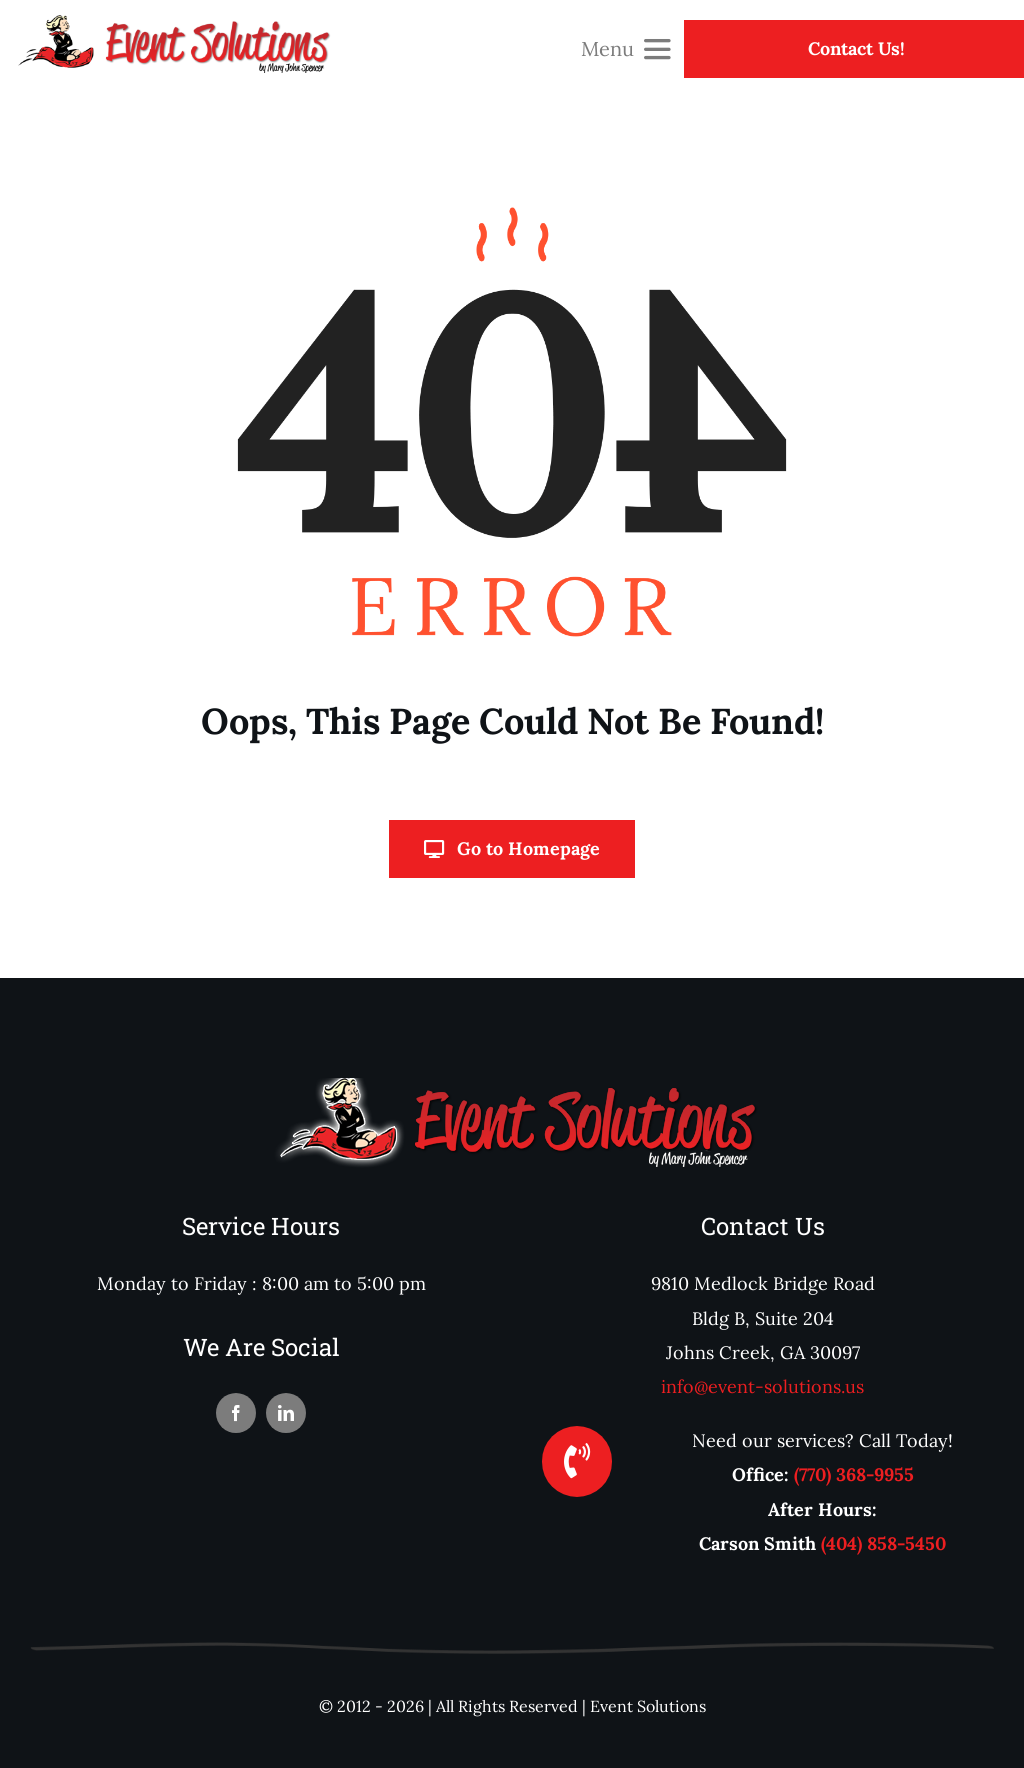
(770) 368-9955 (854, 1474)
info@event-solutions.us (762, 1386)
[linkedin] (286, 1413)
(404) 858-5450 (883, 1543)
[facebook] (236, 1413)
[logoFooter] (512, 1086)
